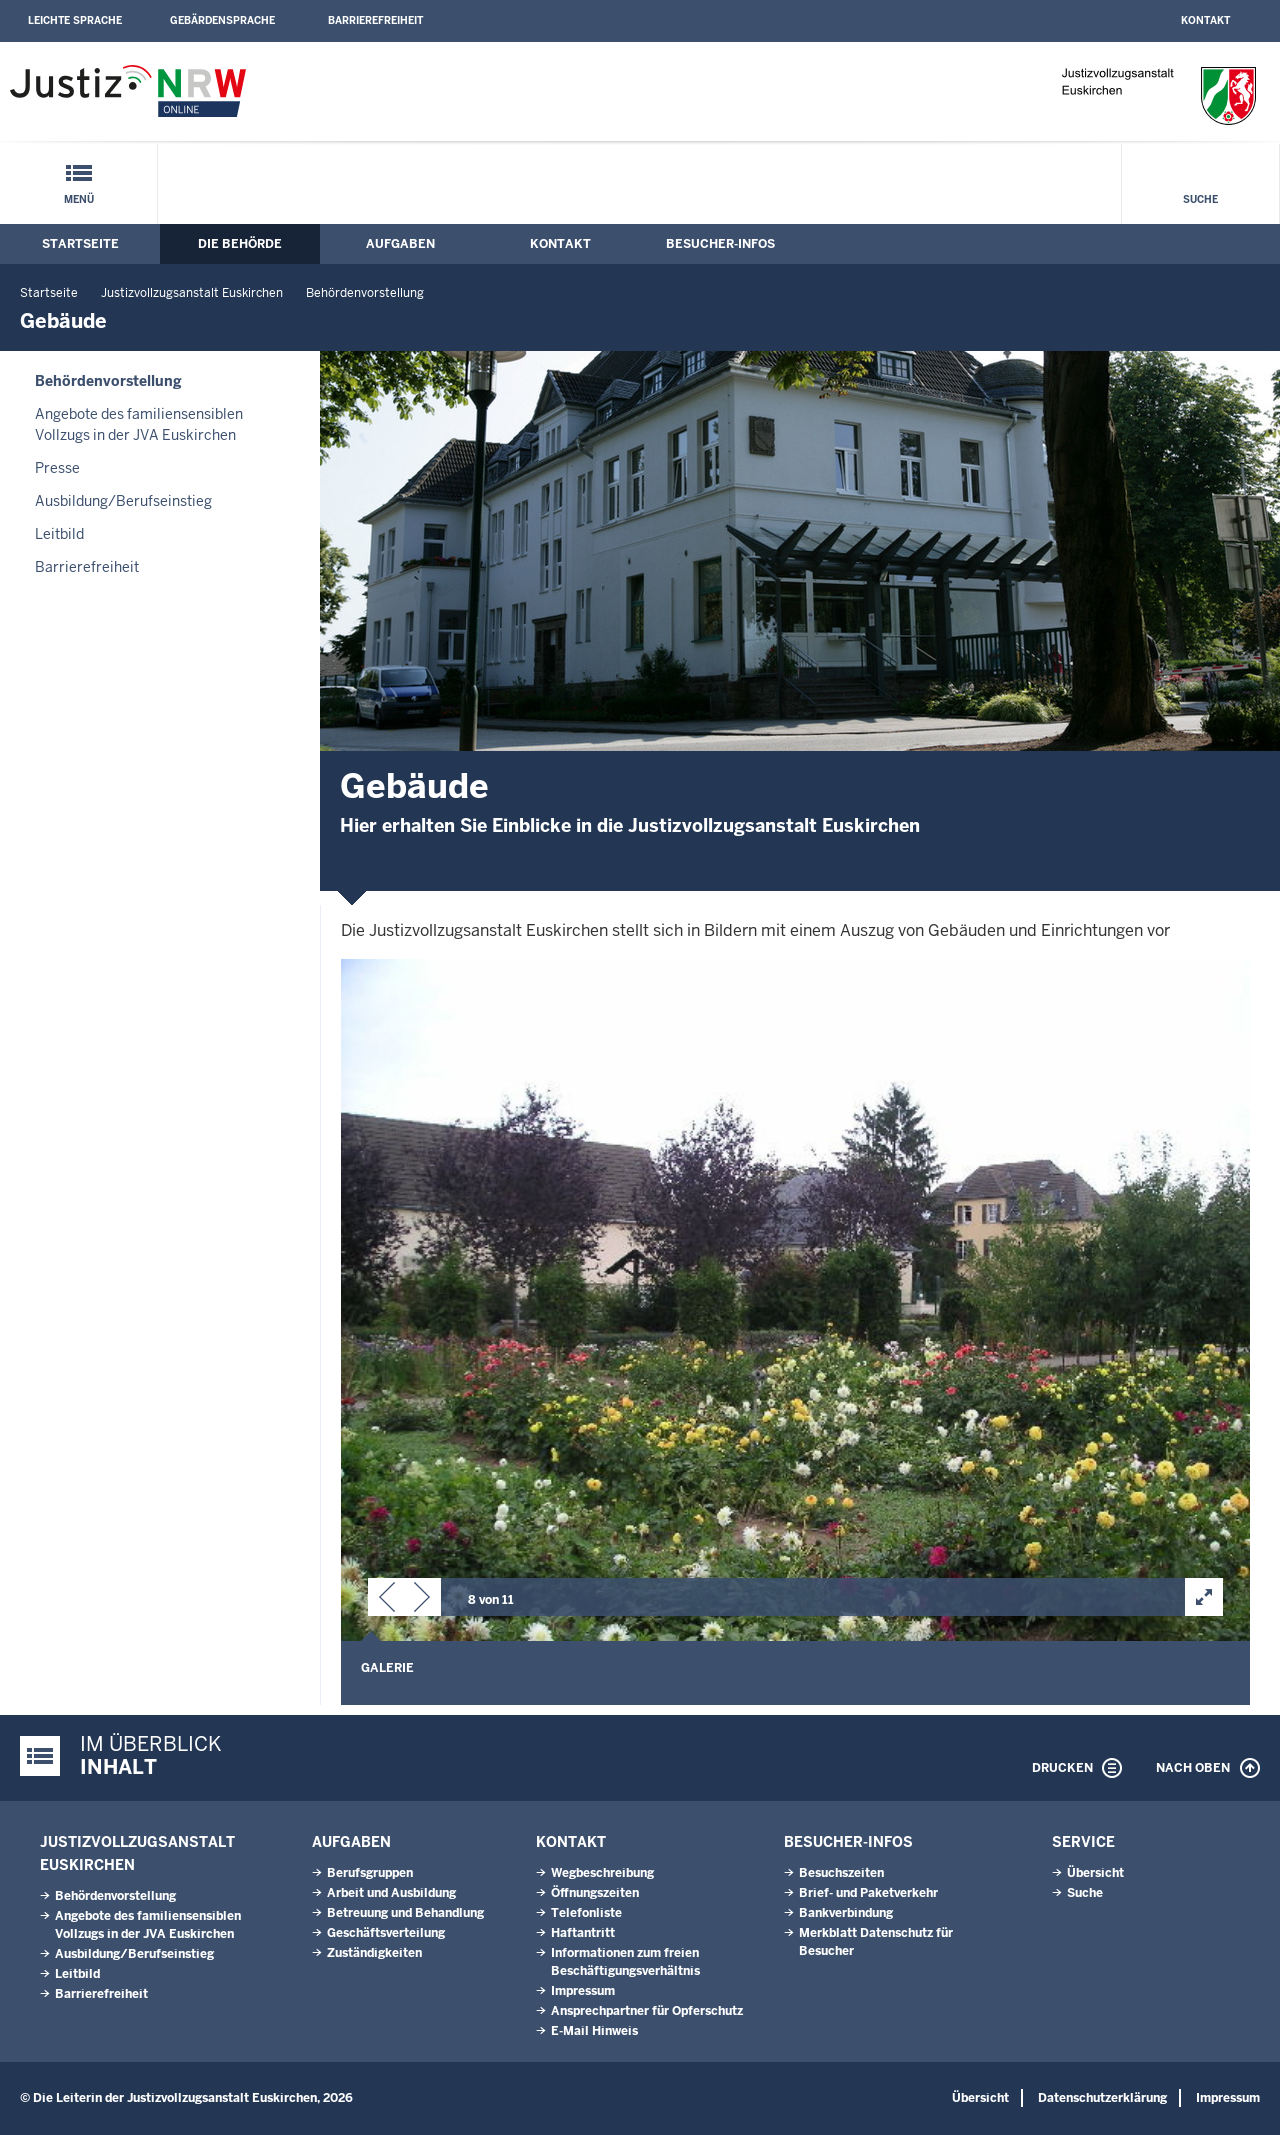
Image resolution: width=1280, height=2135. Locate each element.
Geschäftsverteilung (386, 1933)
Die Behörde (240, 244)
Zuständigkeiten (374, 1953)
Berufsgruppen (370, 1873)
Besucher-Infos (720, 244)
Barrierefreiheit (375, 20)
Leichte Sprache (75, 20)
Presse (57, 468)
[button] (387, 1601)
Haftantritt (583, 1933)
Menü (79, 199)
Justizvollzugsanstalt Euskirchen (192, 293)
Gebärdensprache (222, 20)
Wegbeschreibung (602, 1873)
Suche (1200, 199)
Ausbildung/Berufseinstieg (123, 501)
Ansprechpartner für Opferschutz (647, 2011)
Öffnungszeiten (595, 1893)
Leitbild (59, 534)
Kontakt (1205, 20)
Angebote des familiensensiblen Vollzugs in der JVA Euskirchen (139, 424)
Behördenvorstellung (365, 293)
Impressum (583, 1991)
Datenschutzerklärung (1102, 2098)
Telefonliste (586, 1913)
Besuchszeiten (841, 1873)
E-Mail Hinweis (594, 2031)
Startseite (80, 244)
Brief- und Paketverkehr (868, 1893)
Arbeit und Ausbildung (391, 1893)
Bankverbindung (846, 1913)
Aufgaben (400, 244)
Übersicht (1095, 1873)
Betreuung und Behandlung (405, 1913)
